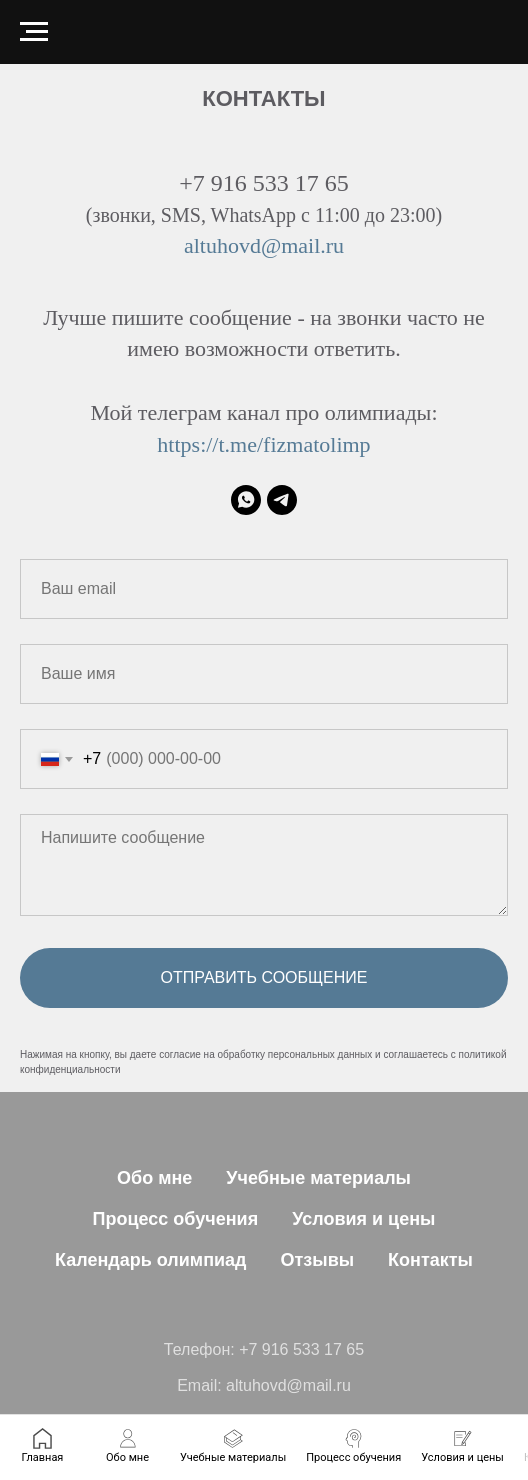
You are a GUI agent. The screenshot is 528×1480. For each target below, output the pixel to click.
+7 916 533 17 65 (301, 1349)
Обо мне (154, 1178)
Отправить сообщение (264, 977)
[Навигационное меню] (34, 32)
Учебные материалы (318, 1178)
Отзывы (318, 1260)
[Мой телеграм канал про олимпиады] (282, 500)
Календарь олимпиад (151, 1260)
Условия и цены (363, 1219)
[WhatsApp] (246, 500)
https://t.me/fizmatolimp (263, 444)
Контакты (430, 1260)
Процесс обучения (176, 1219)
